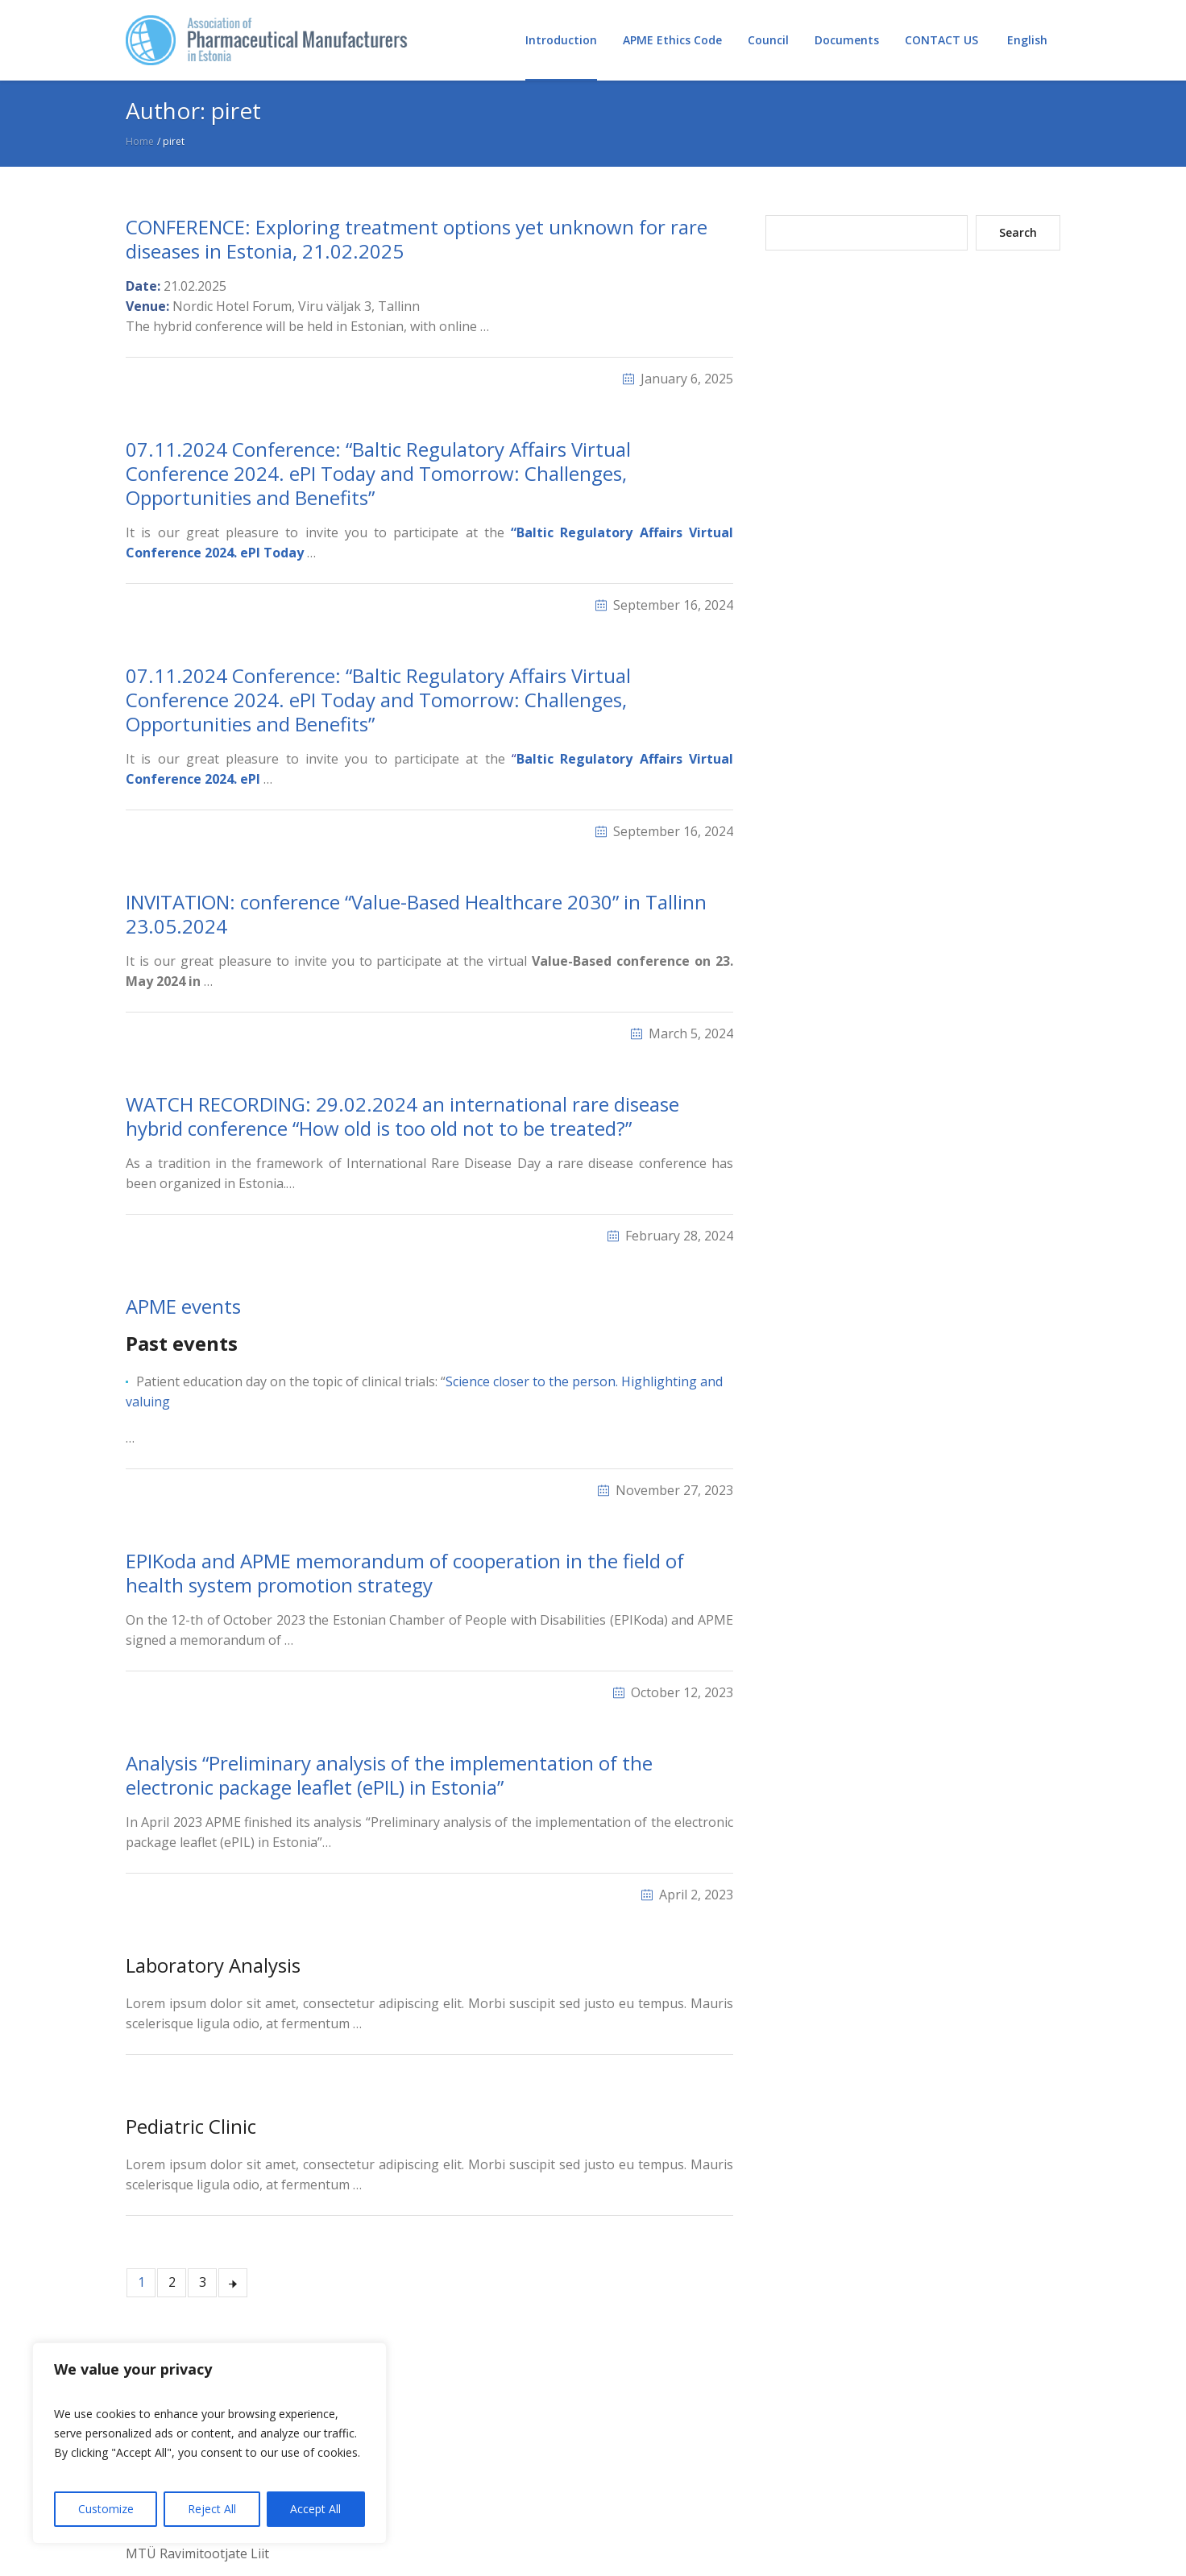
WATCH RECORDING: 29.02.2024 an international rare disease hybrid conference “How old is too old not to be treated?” (402, 1116)
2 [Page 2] (172, 2282)
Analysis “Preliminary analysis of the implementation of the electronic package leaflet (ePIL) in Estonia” (389, 1775)
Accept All (315, 2508)
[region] (209, 2443)
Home (140, 141)
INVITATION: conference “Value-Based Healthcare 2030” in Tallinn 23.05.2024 (416, 913)
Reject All (212, 2508)
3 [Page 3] (202, 2282)
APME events (183, 1306)
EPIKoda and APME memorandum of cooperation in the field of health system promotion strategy (405, 1572)
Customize (106, 2508)
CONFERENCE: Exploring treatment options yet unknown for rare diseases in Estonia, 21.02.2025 (416, 238)
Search (1018, 232)
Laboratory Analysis (213, 1965)
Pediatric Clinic (191, 2126)
